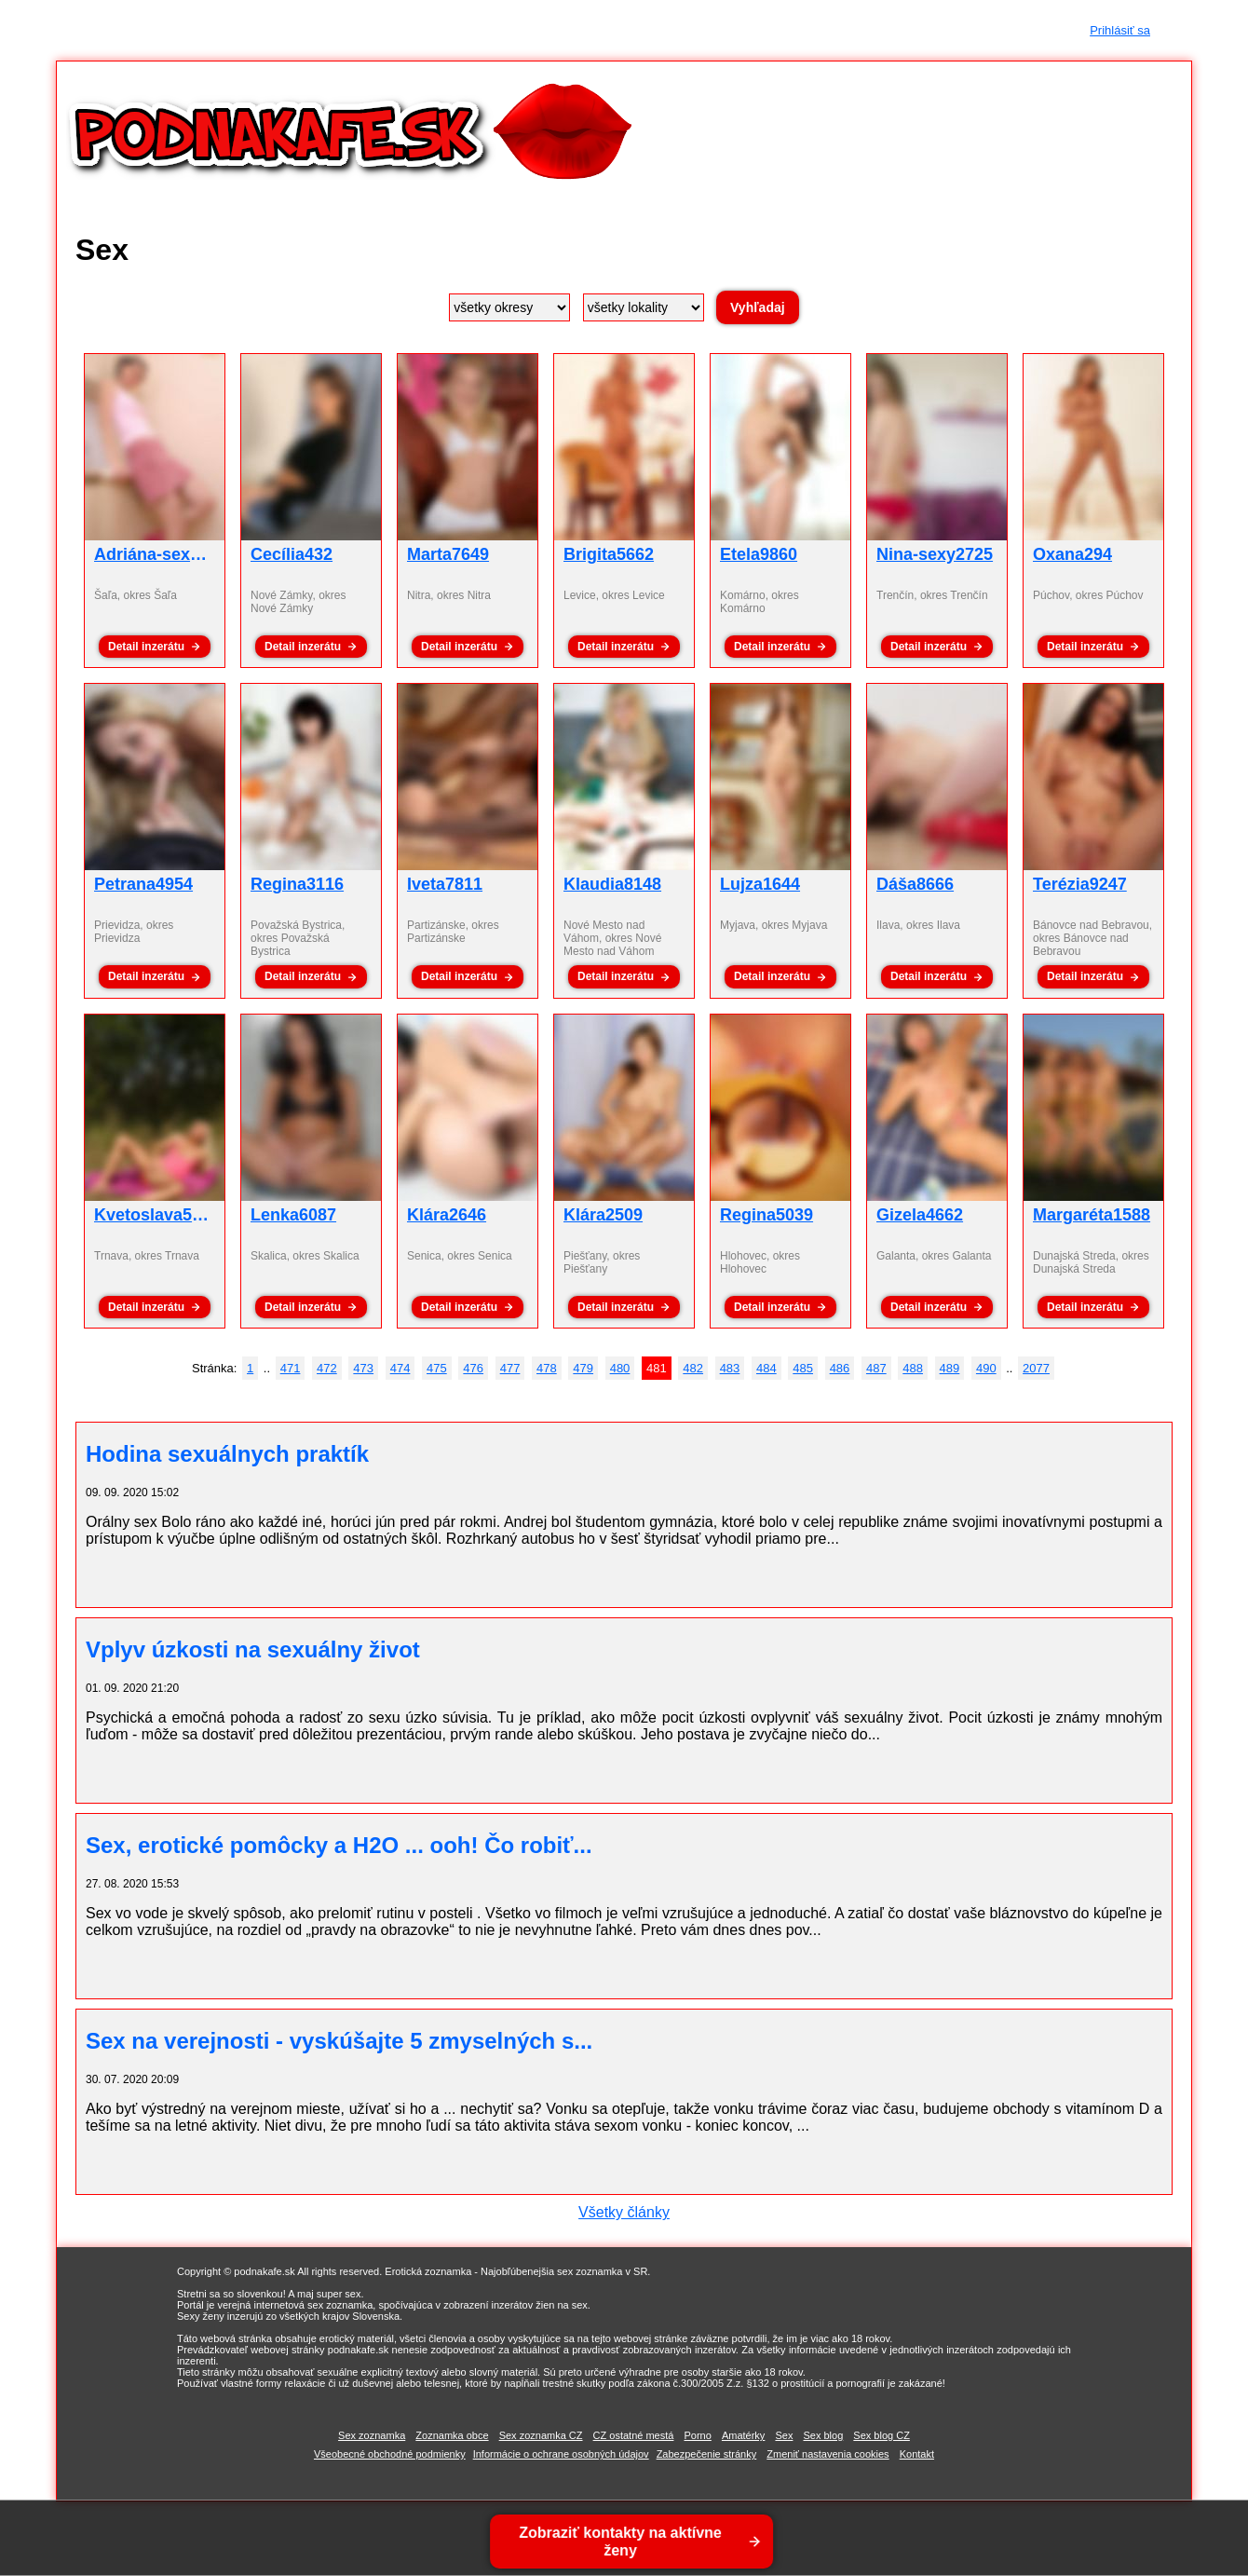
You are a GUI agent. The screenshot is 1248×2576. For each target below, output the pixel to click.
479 (583, 1368)
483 (730, 1368)
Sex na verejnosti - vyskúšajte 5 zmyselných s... (339, 2040)
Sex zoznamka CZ (541, 2435)
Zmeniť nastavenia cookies (827, 2454)
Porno (697, 2435)
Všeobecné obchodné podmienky (390, 2454)
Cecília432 (291, 554)
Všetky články (624, 2212)
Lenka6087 (293, 1215)
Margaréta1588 (1091, 1215)
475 (437, 1368)
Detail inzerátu (146, 646)
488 (912, 1368)
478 (546, 1368)
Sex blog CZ (881, 2435)
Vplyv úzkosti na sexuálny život (253, 1649)
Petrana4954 (143, 884)
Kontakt (917, 2454)
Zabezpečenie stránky (707, 2454)
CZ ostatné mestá (633, 2435)
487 (876, 1368)
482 (693, 1368)
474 (400, 1368)
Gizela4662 (919, 1215)
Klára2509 (603, 1215)
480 (620, 1368)
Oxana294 (1072, 554)
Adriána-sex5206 (160, 554)
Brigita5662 (608, 554)
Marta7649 (448, 554)
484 (766, 1368)
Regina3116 (297, 884)
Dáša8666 (915, 884)
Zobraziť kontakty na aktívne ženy (622, 2541)
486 (840, 1368)
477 (510, 1368)
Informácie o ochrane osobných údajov (561, 2454)
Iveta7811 (444, 884)
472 (327, 1368)
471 (290, 1368)
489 (950, 1368)
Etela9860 (758, 554)
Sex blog (823, 2435)
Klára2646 (446, 1215)
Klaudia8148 (612, 884)
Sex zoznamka (371, 2435)
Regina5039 (766, 1215)
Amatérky (743, 2435)
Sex (784, 2435)
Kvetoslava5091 (157, 1215)
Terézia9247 (1080, 884)
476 (473, 1368)
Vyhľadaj (757, 307)
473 (363, 1368)
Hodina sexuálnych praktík (227, 1453)
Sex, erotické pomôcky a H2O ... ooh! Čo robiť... (339, 1845)
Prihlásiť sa (1120, 30)
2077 (1036, 1368)
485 (803, 1368)
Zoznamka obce (451, 2435)
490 (986, 1368)
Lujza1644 (760, 884)
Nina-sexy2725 (934, 554)
